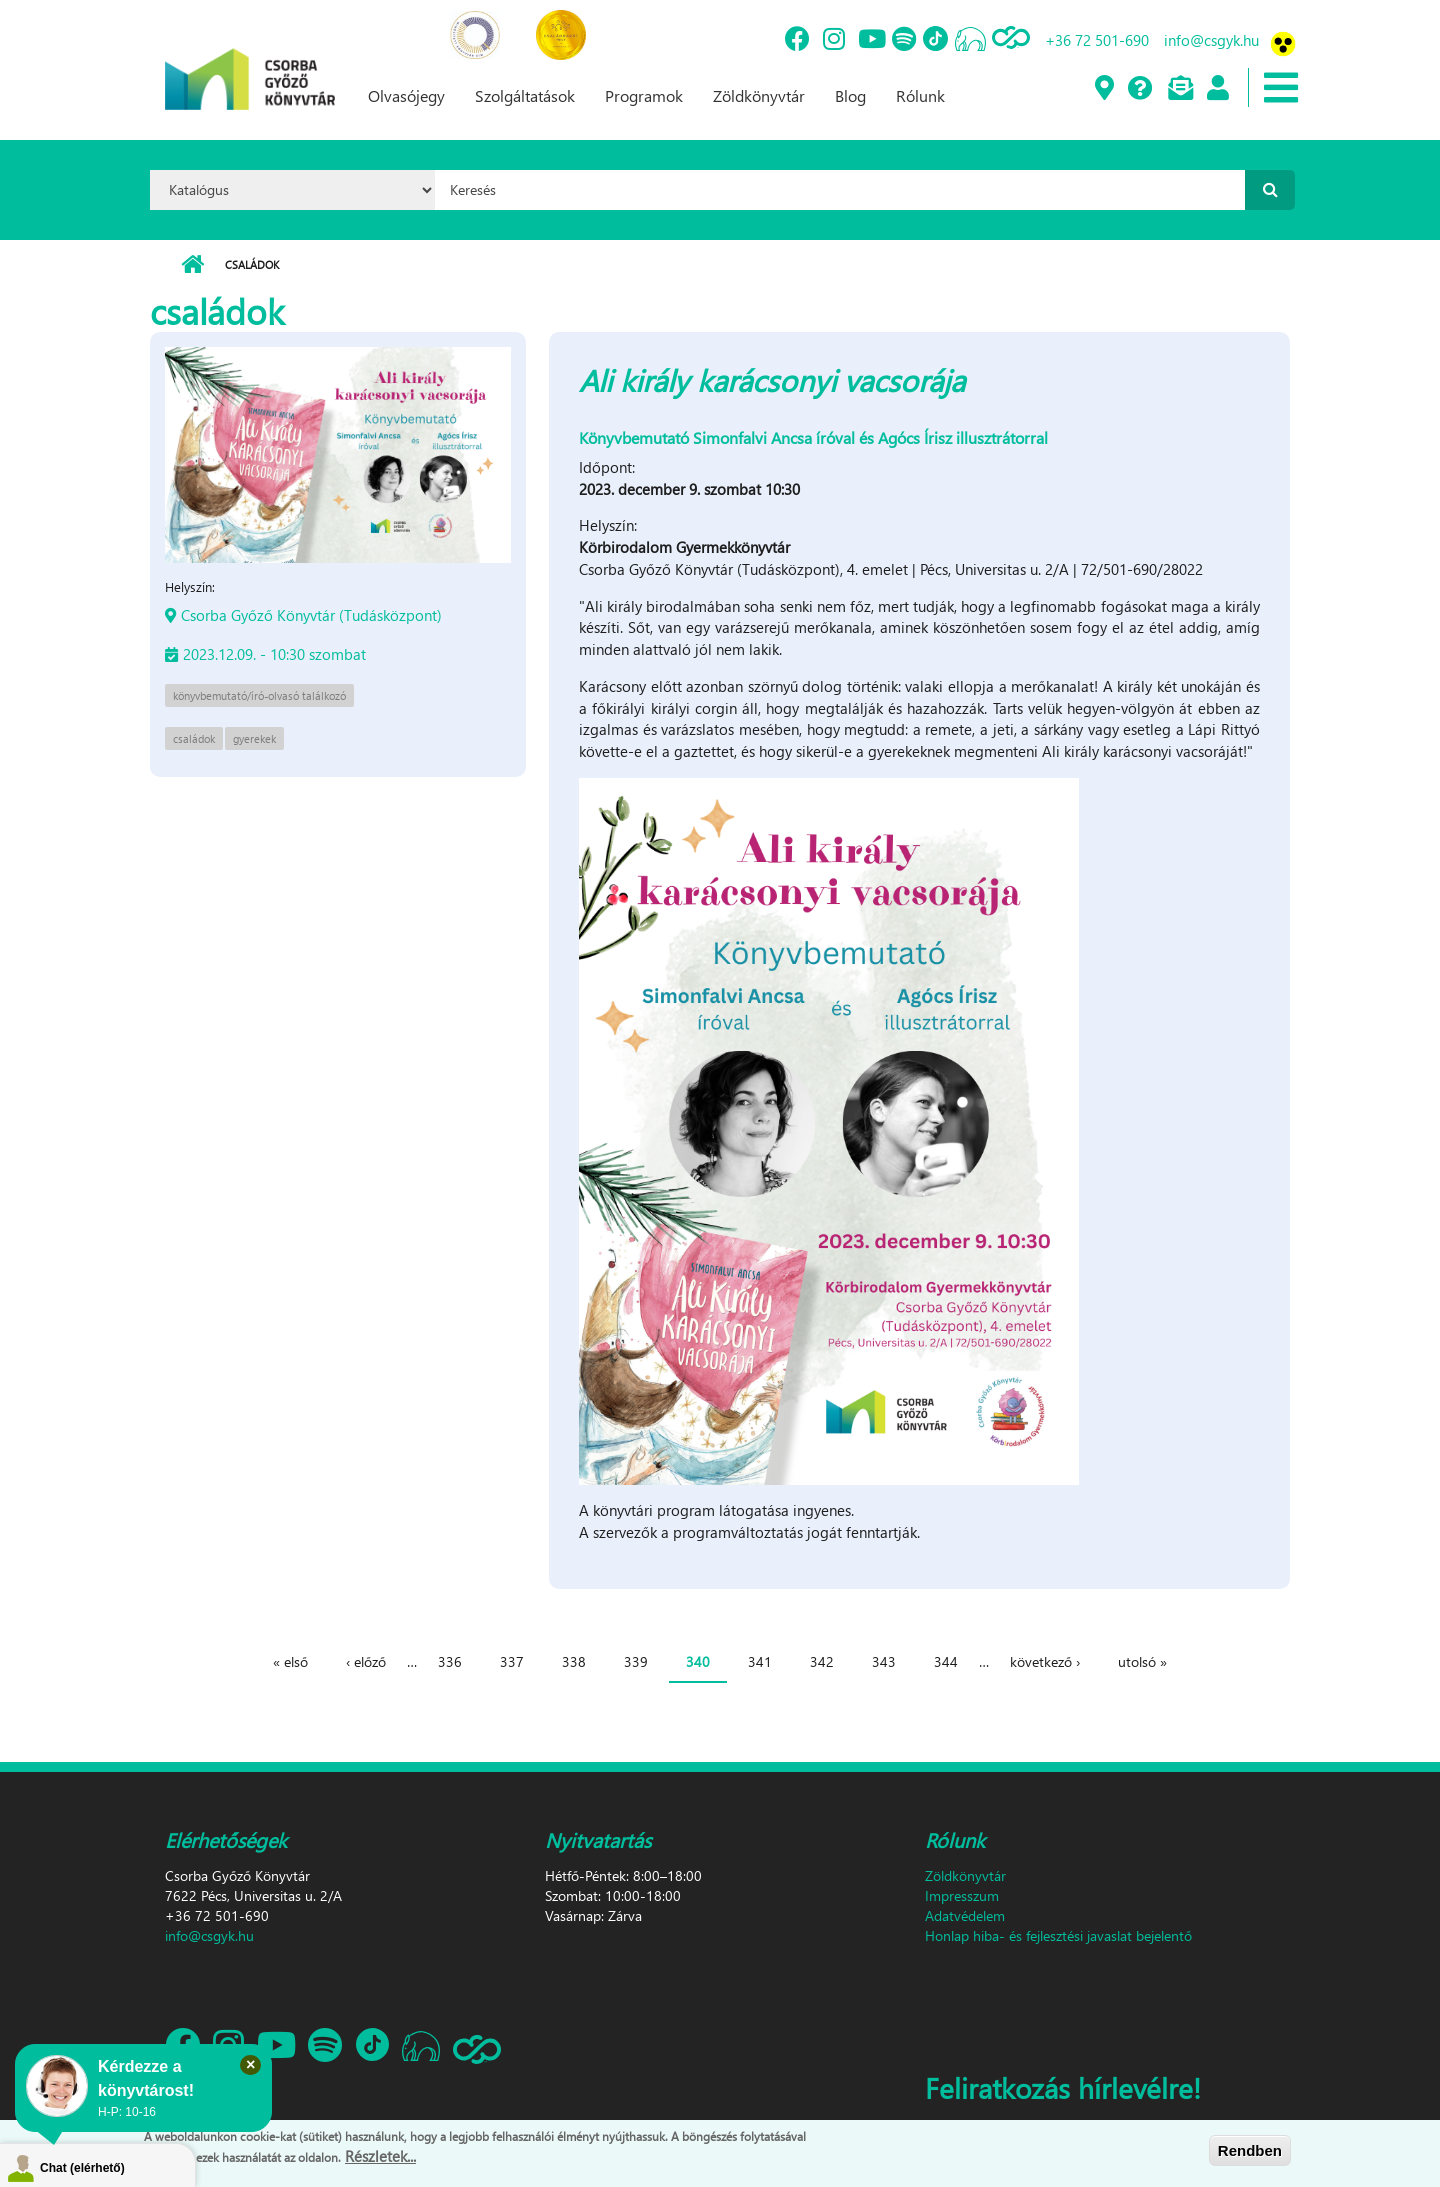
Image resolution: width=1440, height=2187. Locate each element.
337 (512, 1661)
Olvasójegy (406, 95)
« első (290, 1661)
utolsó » (1142, 1661)
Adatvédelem (965, 1915)
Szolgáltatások (525, 95)
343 (884, 1661)
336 (450, 1661)
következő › (1045, 1661)
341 (760, 1661)
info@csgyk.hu (1211, 40)
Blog (850, 95)
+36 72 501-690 (1097, 40)
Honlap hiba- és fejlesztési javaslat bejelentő (1058, 1935)
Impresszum (962, 1895)
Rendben (1250, 2150)
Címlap (192, 265)
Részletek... (380, 2156)
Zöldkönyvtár (759, 95)
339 (636, 1661)
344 (946, 1661)
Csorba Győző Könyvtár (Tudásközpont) (311, 615)
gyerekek (254, 738)
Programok (644, 95)
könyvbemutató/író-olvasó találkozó (259, 695)
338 (574, 1661)
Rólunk (920, 95)
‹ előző (366, 1661)
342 (822, 1661)
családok (194, 738)
